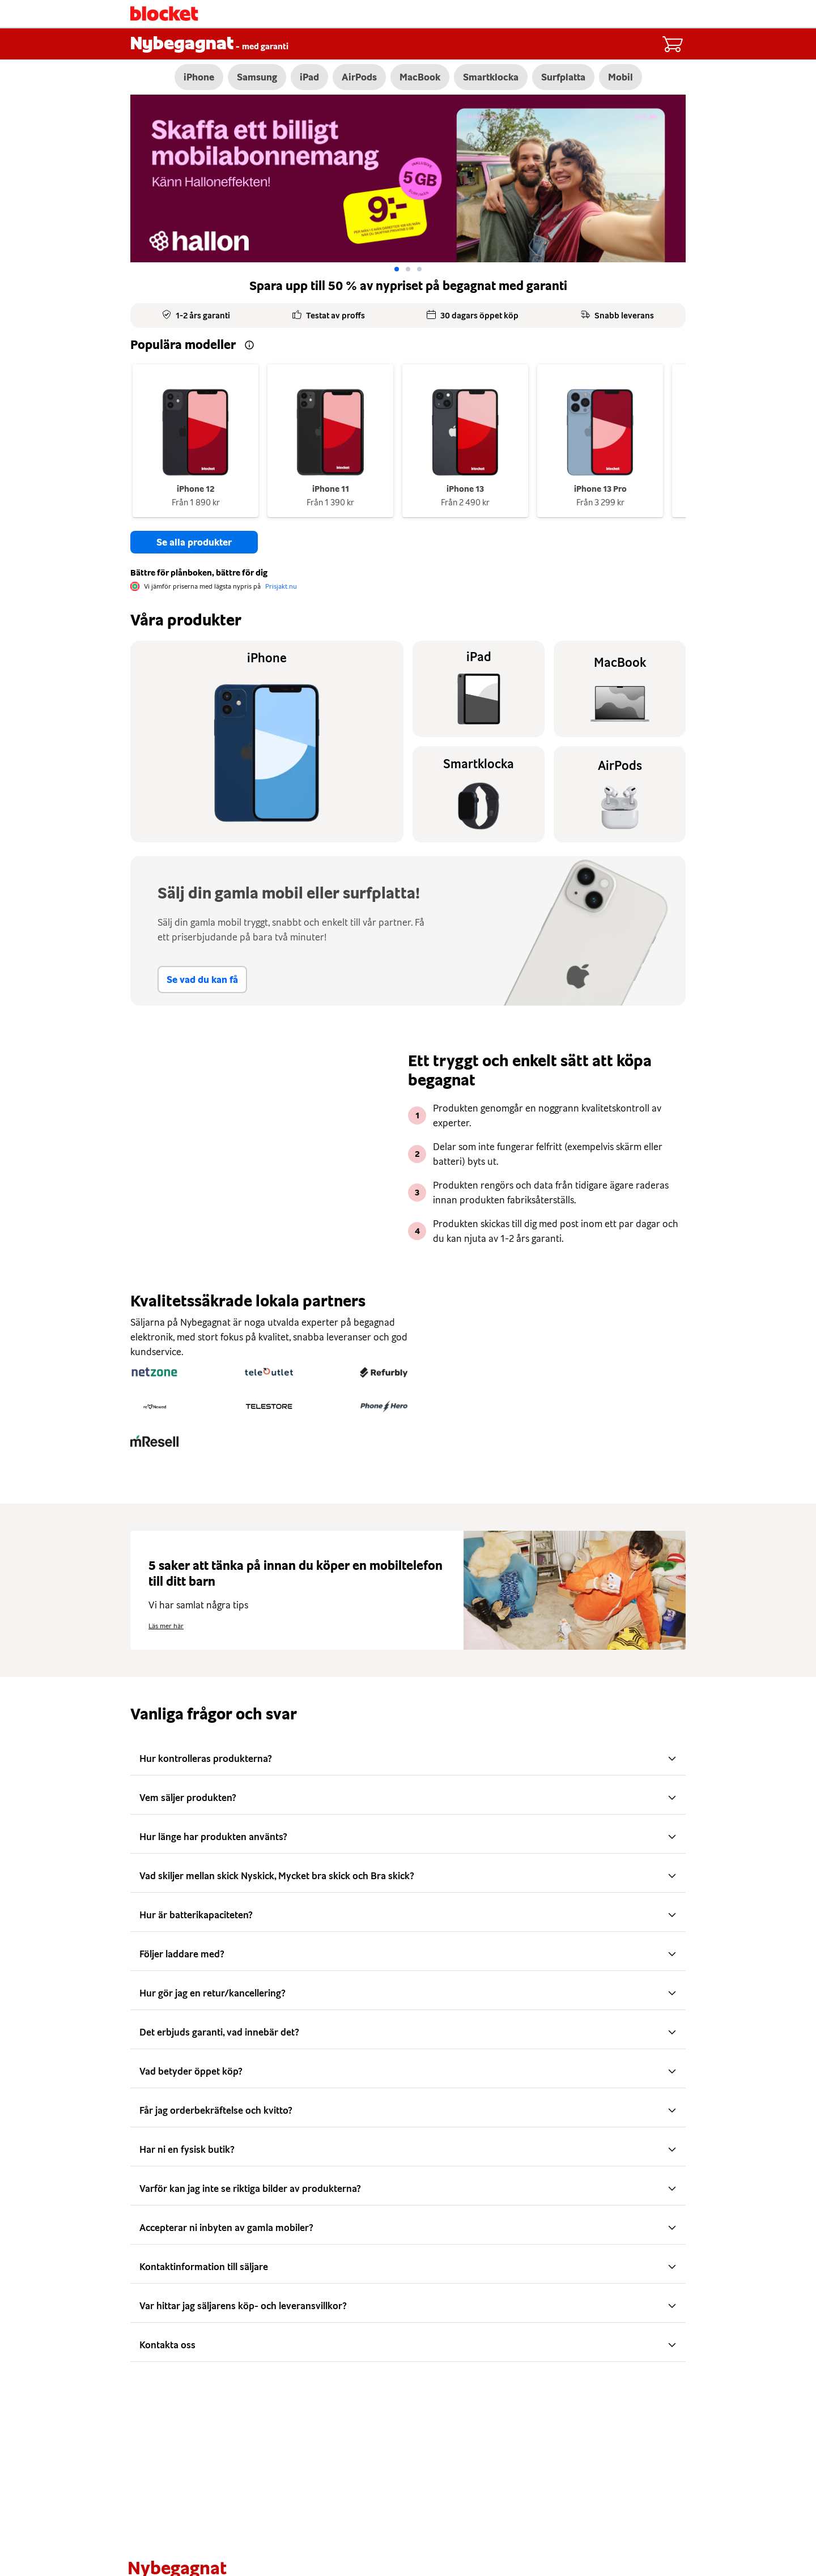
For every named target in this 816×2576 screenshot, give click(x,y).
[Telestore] (269, 1407)
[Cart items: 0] (672, 44)
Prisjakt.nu (281, 587)
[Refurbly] (384, 1372)
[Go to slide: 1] (408, 269)
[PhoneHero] (384, 1407)
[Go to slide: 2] (419, 269)
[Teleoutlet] (269, 1372)
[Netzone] (154, 1372)
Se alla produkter (194, 542)
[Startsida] (164, 13)
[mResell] (154, 1441)
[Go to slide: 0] (396, 269)
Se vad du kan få (202, 980)
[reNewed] (154, 1407)
